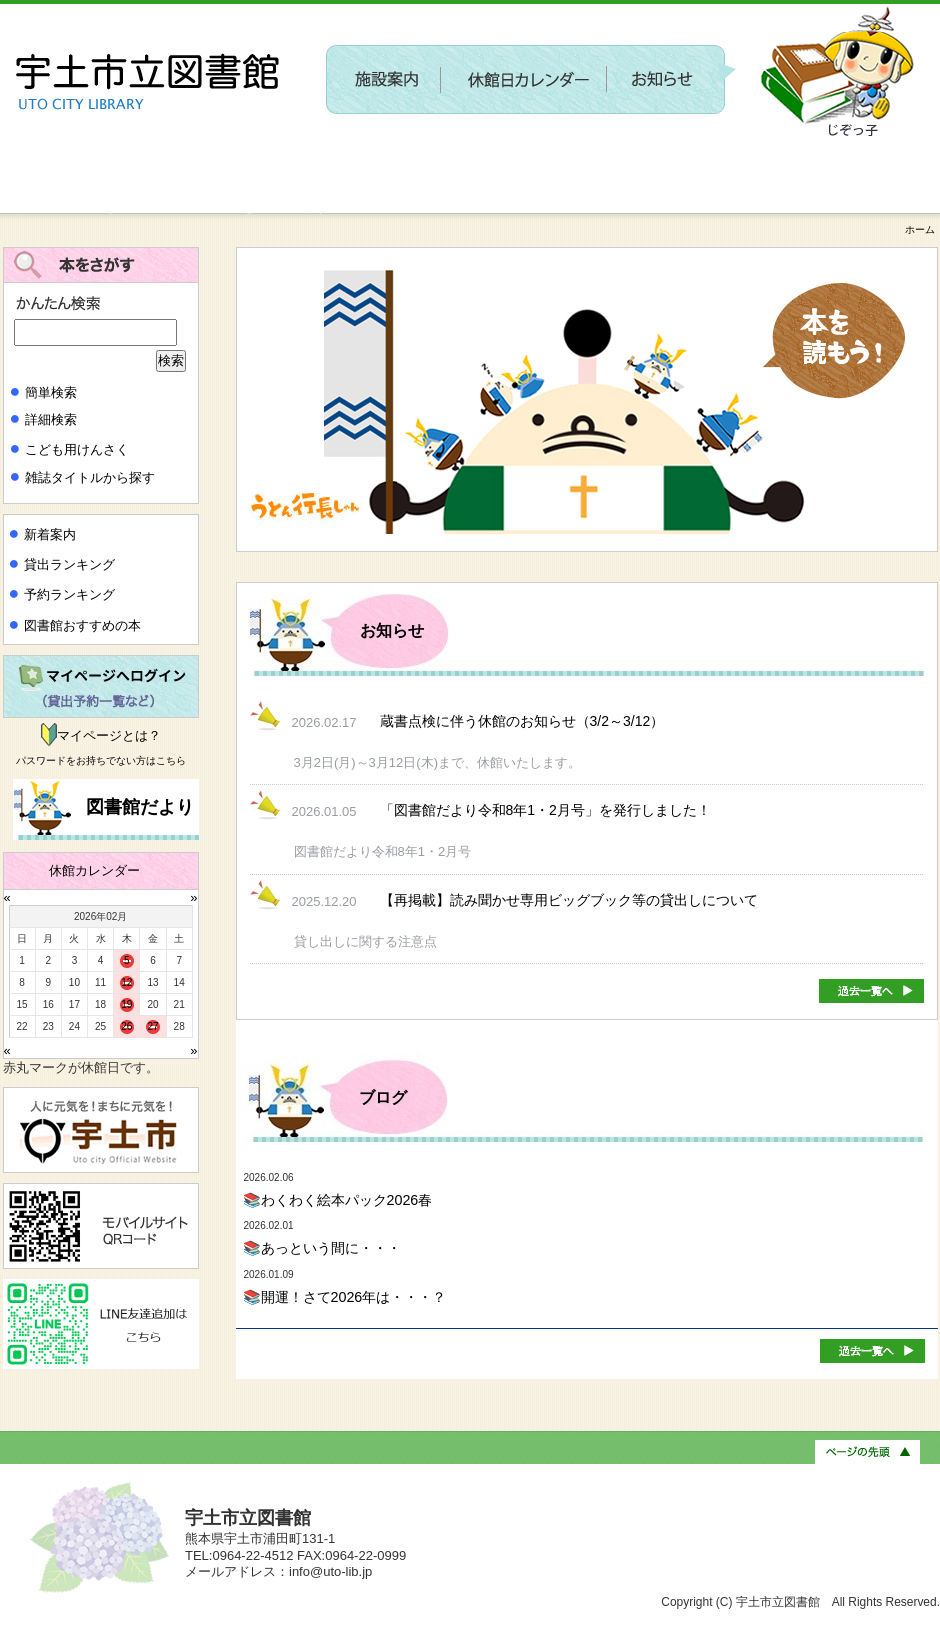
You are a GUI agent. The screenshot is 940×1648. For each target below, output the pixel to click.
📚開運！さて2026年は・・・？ (345, 1297)
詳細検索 (51, 419)
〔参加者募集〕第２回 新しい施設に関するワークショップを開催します (568, 156)
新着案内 (50, 534)
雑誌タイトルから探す (90, 477)
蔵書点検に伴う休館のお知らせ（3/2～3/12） (522, 721)
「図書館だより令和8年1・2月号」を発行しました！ (545, 810)
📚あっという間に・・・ (322, 1248)
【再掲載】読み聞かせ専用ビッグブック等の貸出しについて (569, 900)
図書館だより (137, 807)
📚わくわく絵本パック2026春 (338, 1200)
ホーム (920, 229)
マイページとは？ (109, 735)
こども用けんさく (77, 449)
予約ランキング (69, 594)
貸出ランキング (69, 564)
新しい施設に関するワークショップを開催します (165, 206)
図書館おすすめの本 (82, 625)
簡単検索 (51, 392)
